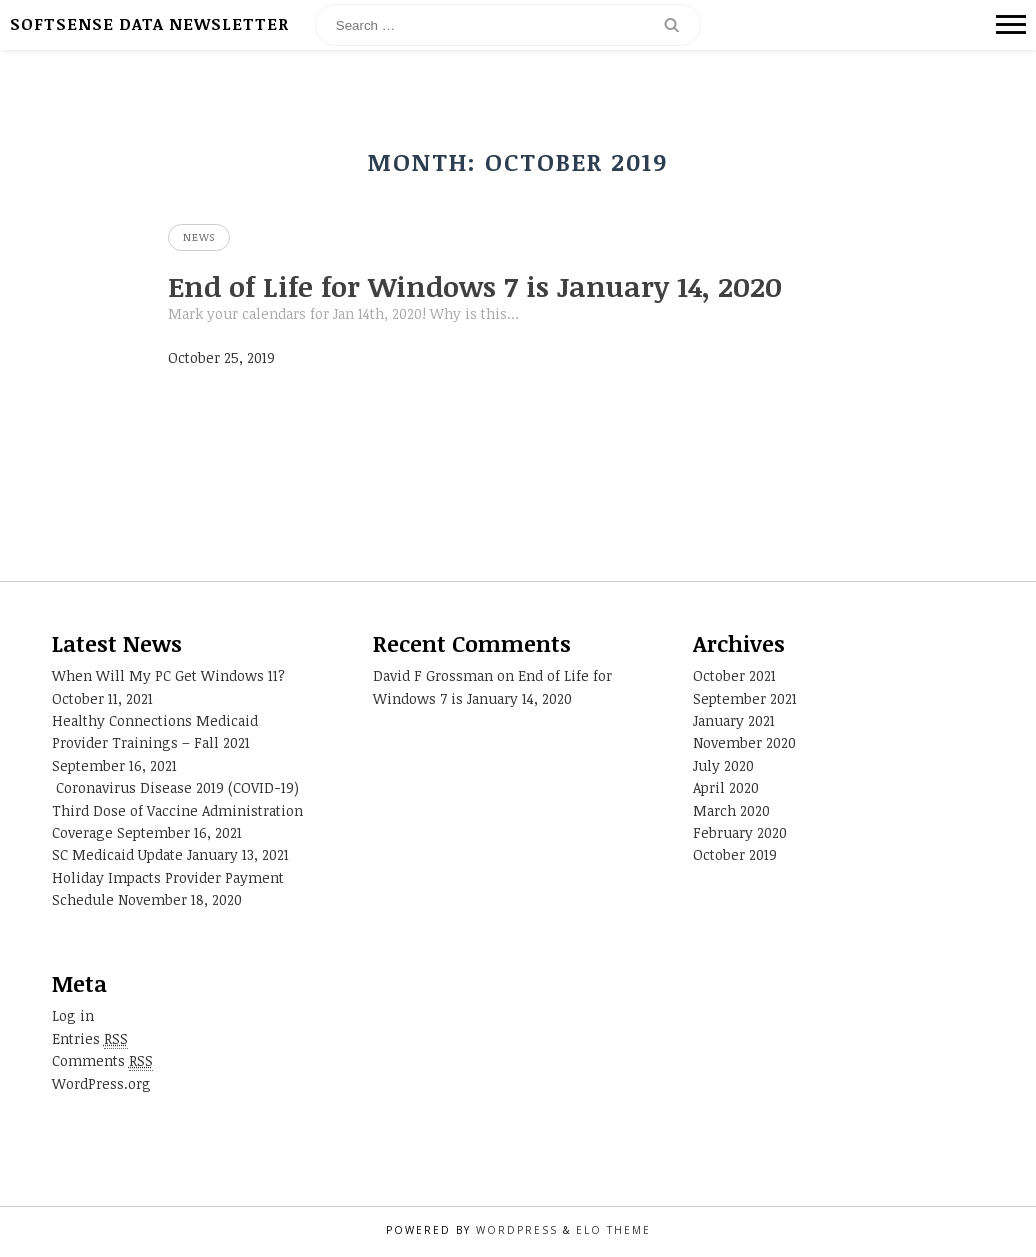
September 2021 (745, 698)
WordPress (517, 1230)
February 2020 (740, 832)
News (199, 237)
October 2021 (734, 675)
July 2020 (723, 765)
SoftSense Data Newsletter (149, 24)
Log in (73, 1015)
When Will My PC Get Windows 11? (168, 675)
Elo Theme (613, 1230)
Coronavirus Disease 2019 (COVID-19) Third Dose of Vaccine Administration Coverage (177, 810)
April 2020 (726, 787)
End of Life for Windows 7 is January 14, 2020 (475, 286)
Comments (102, 1060)
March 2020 (731, 810)
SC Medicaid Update (117, 854)
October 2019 (735, 854)
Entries (90, 1038)
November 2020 (744, 742)
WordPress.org (101, 1083)
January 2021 (734, 720)
